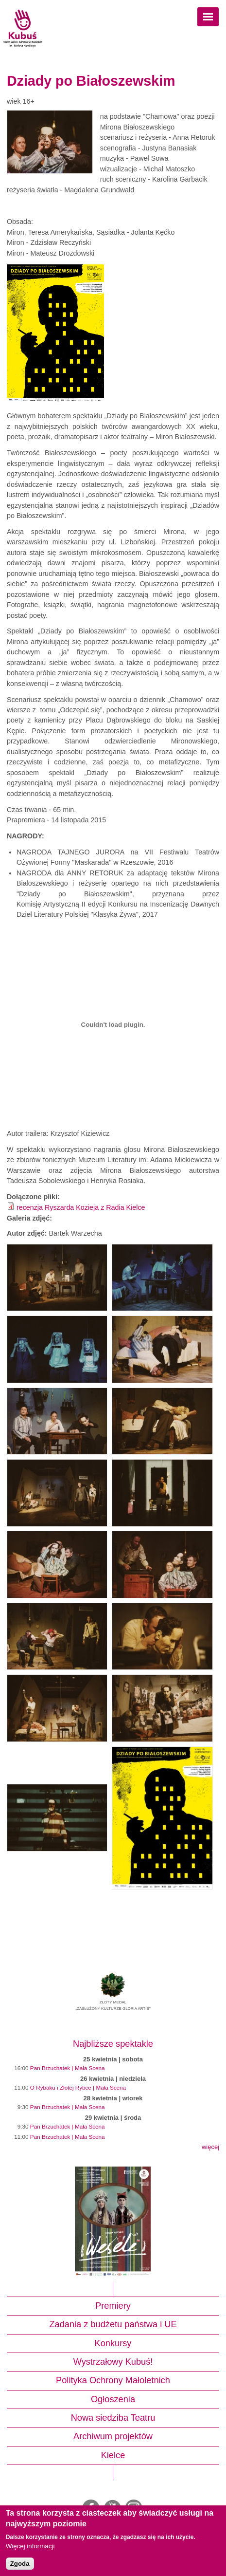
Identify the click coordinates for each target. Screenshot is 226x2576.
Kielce (113, 2455)
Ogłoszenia (113, 2399)
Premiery (113, 2306)
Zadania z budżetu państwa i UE (112, 2324)
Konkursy (113, 2343)
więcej (210, 2146)
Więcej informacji (30, 2546)
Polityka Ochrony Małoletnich (113, 2380)
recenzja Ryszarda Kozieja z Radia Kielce (81, 1207)
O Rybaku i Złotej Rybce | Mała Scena (78, 2087)
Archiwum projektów (113, 2436)
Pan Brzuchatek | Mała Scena (67, 2068)
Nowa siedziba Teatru (113, 2418)
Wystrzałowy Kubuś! (113, 2362)
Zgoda (20, 2563)
